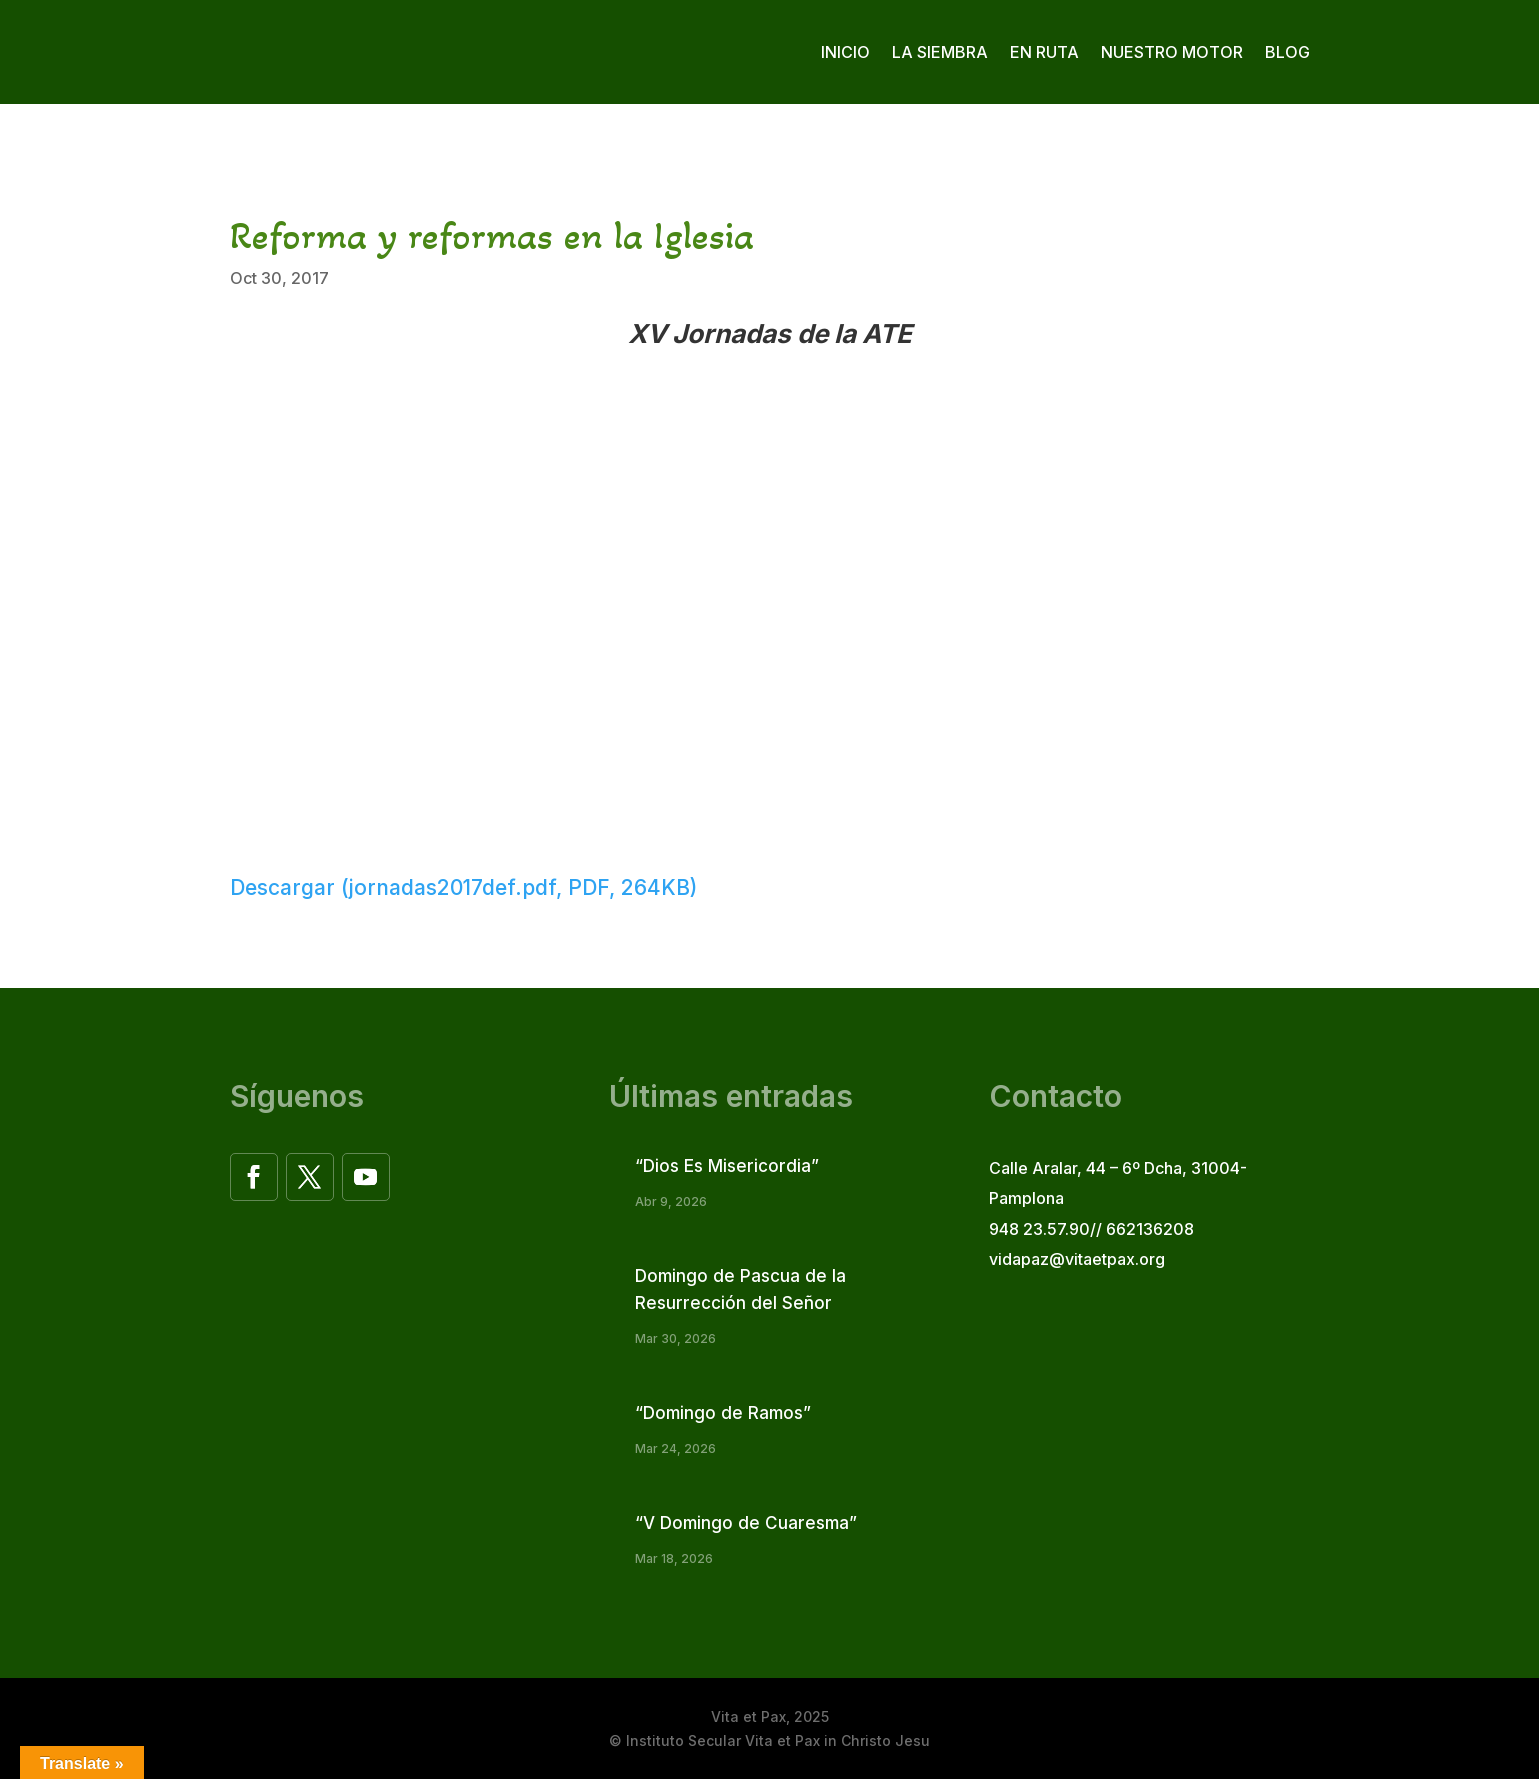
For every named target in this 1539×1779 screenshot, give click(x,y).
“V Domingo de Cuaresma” (746, 1523)
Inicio (845, 52)
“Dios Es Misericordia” (727, 1166)
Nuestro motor (1172, 52)
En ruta (1044, 52)
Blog (1287, 52)
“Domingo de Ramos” (723, 1413)
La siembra (940, 52)
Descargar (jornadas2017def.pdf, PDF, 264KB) (463, 887)
